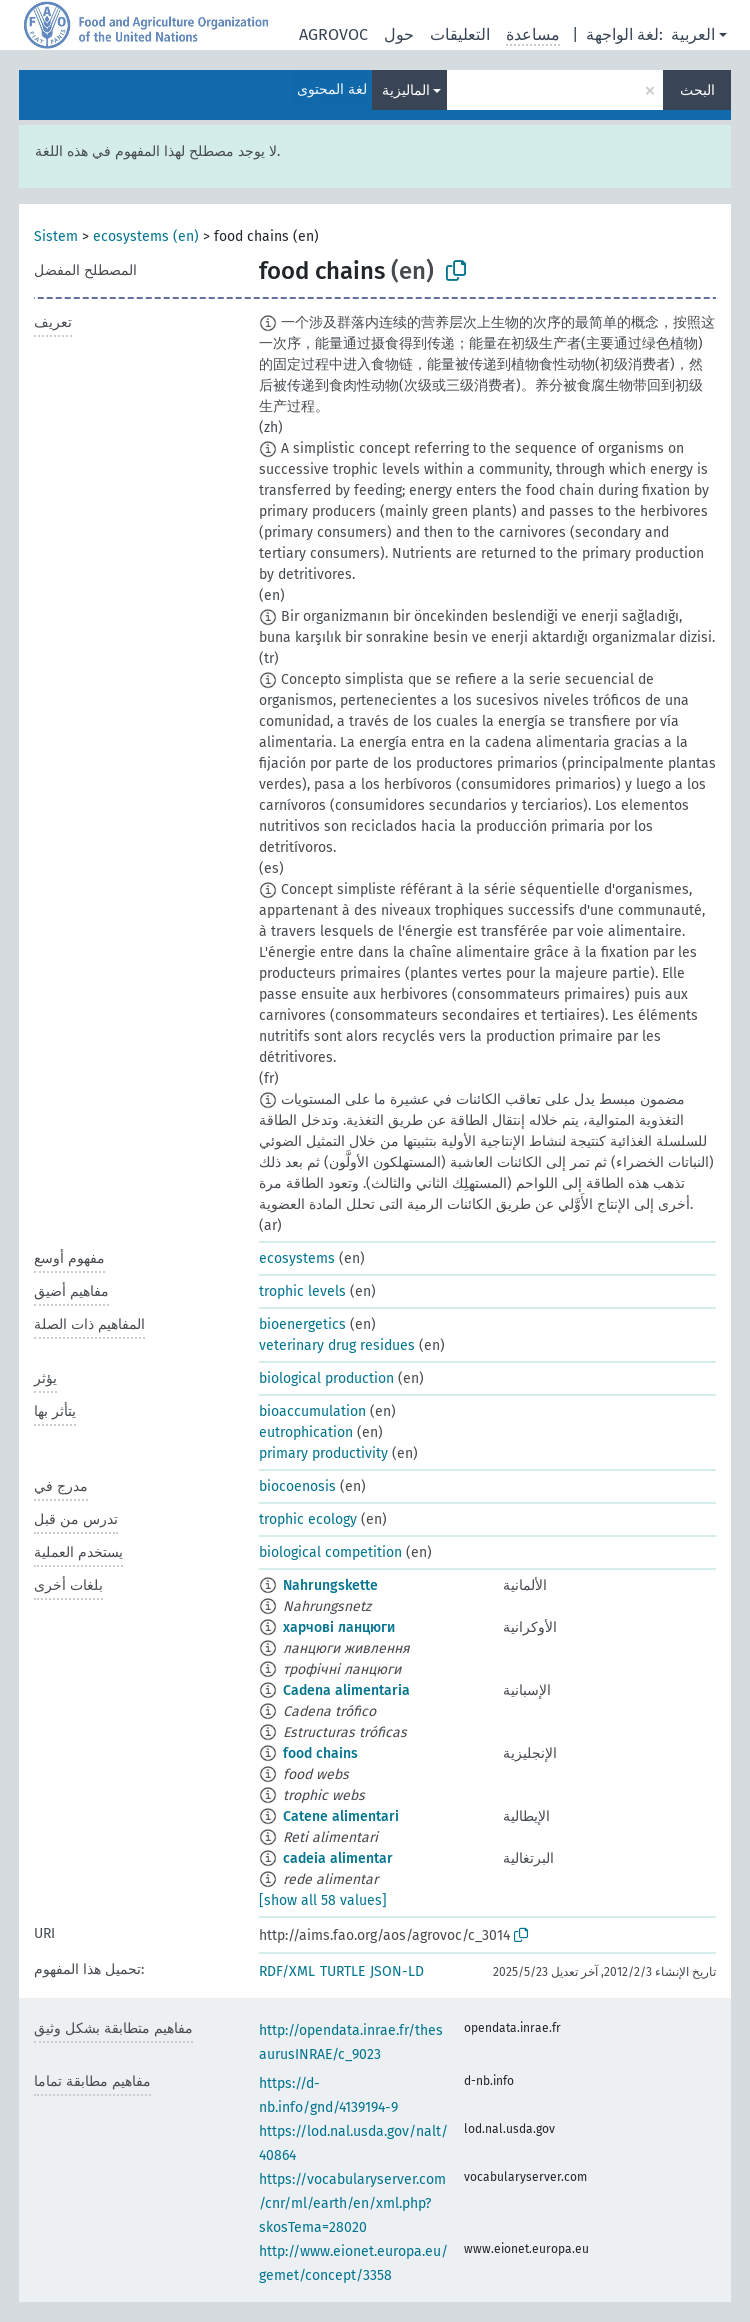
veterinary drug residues (337, 1345)
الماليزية (406, 90)
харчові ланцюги (339, 1627)
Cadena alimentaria (346, 1690)
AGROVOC (333, 34)
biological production (326, 1378)
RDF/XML (287, 1971)
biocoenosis (297, 1486)
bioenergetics (302, 1324)
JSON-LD (397, 1971)
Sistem (56, 236)
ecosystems (297, 1258)
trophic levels (302, 1291)
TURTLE (342, 1971)
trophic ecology (308, 1519)
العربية (693, 34)
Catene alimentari (341, 1816)
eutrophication (306, 1432)
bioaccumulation (312, 1411)
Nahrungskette (330, 1585)
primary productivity (323, 1453)
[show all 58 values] (323, 1900)
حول (399, 34)
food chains (320, 1753)
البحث (697, 90)
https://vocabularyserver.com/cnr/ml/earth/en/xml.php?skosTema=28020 (352, 2203)
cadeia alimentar (338, 1858)
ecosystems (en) (146, 236)
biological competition (330, 1552)
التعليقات (460, 34)
